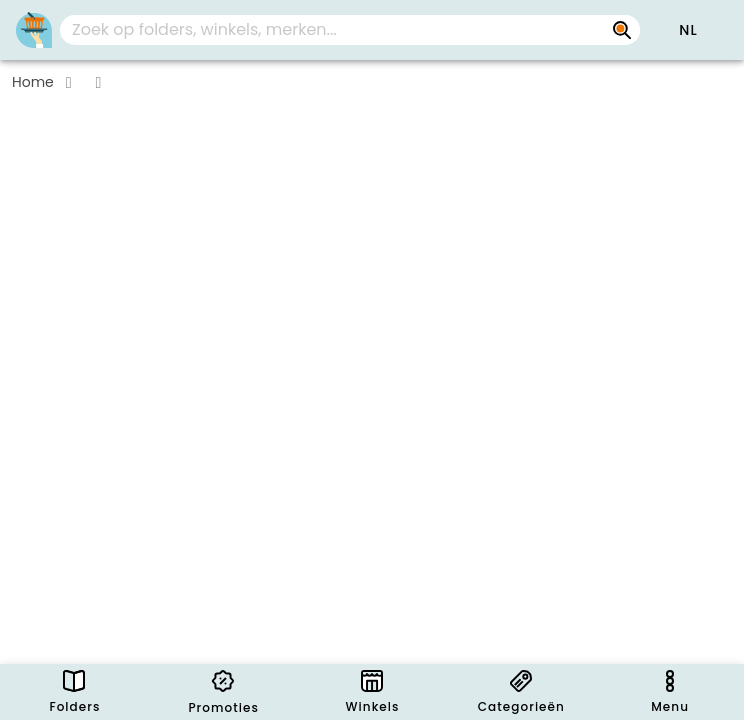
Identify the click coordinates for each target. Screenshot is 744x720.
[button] (688, 30)
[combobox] (350, 30)
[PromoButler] (34, 30)
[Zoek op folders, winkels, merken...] (622, 30)
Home (33, 82)
